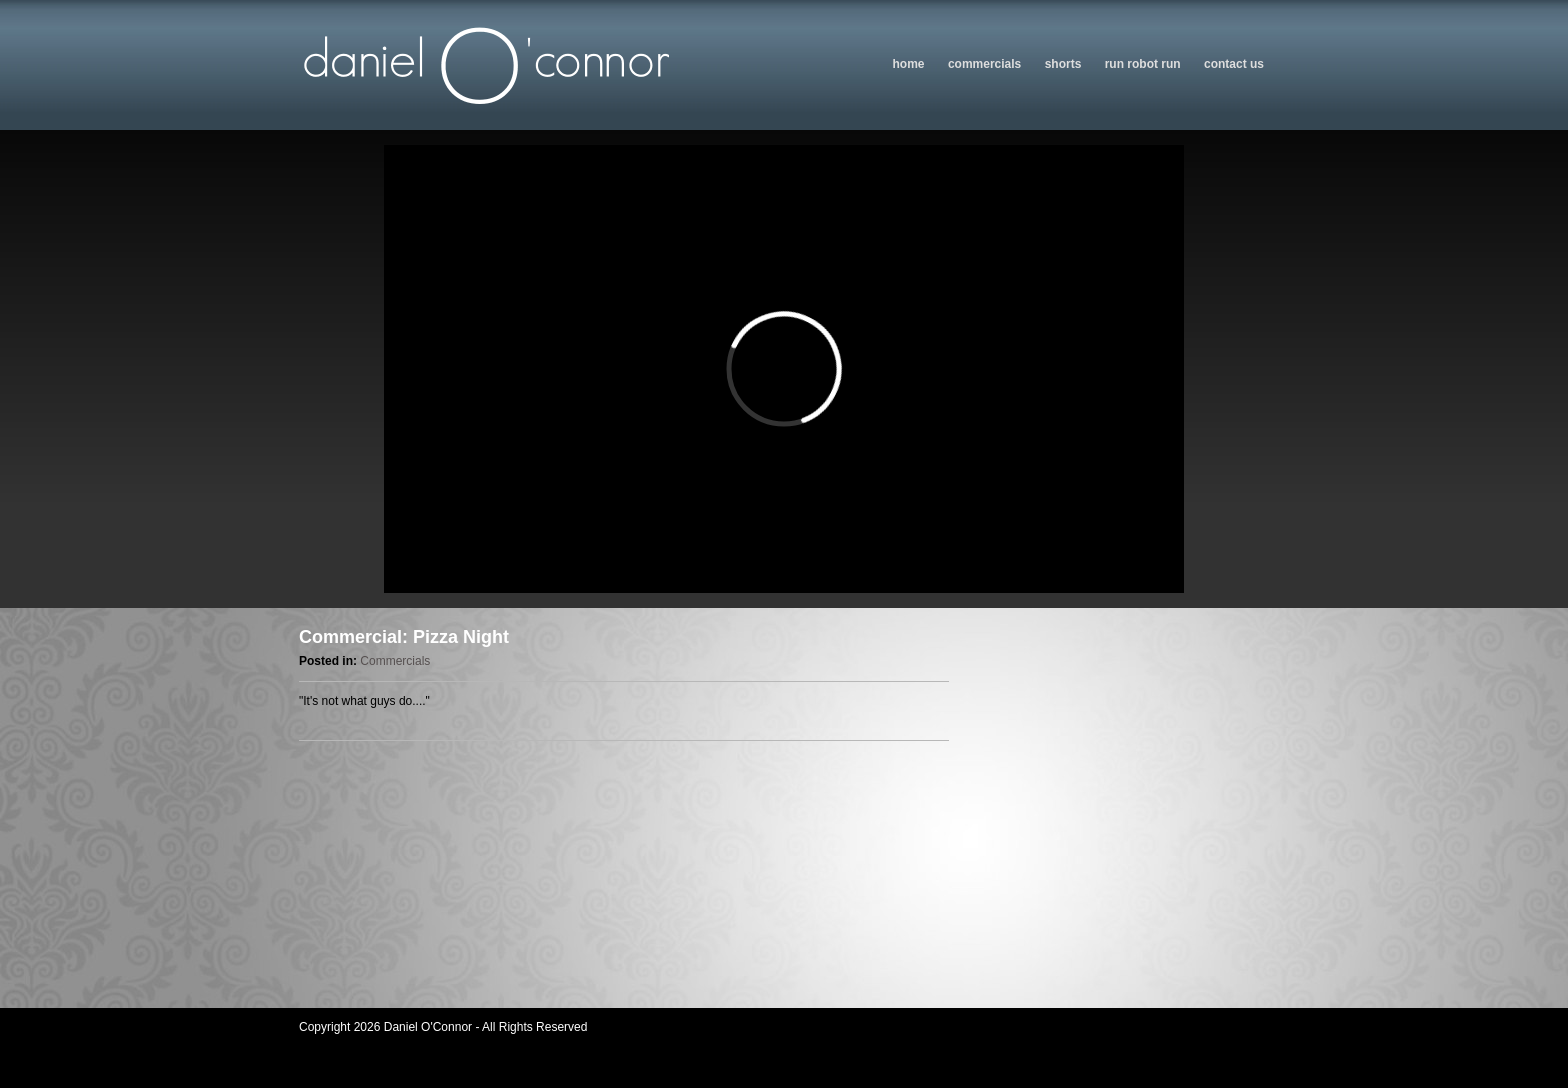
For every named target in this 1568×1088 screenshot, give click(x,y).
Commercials (984, 64)
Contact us (1234, 64)
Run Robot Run (1143, 64)
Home (909, 64)
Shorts (1063, 64)
